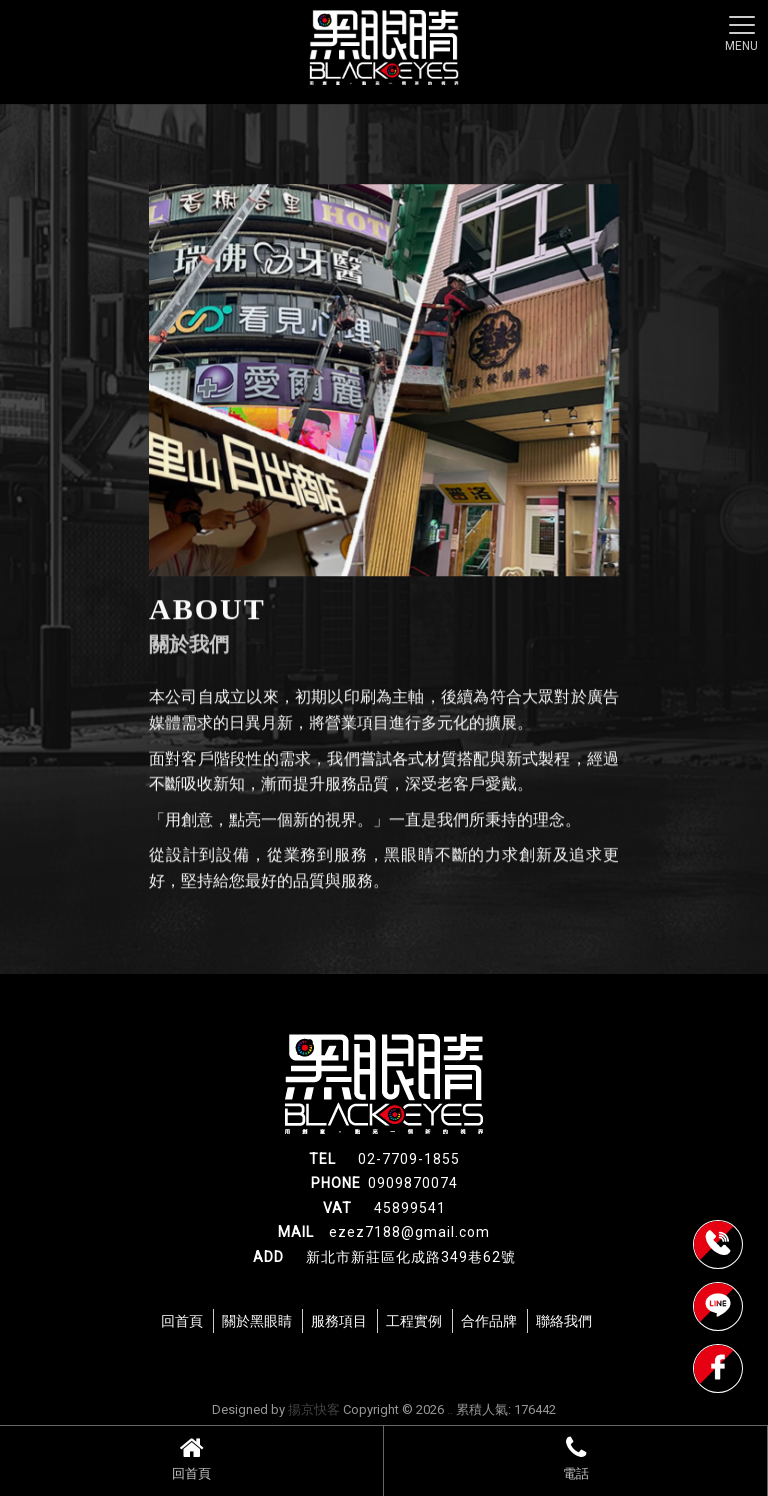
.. (450, 1409)
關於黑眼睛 (257, 1321)
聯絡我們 (564, 1321)
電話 (575, 1458)
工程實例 (414, 1321)
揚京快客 (314, 1409)
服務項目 (339, 1321)
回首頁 (191, 1458)
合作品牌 (489, 1321)
